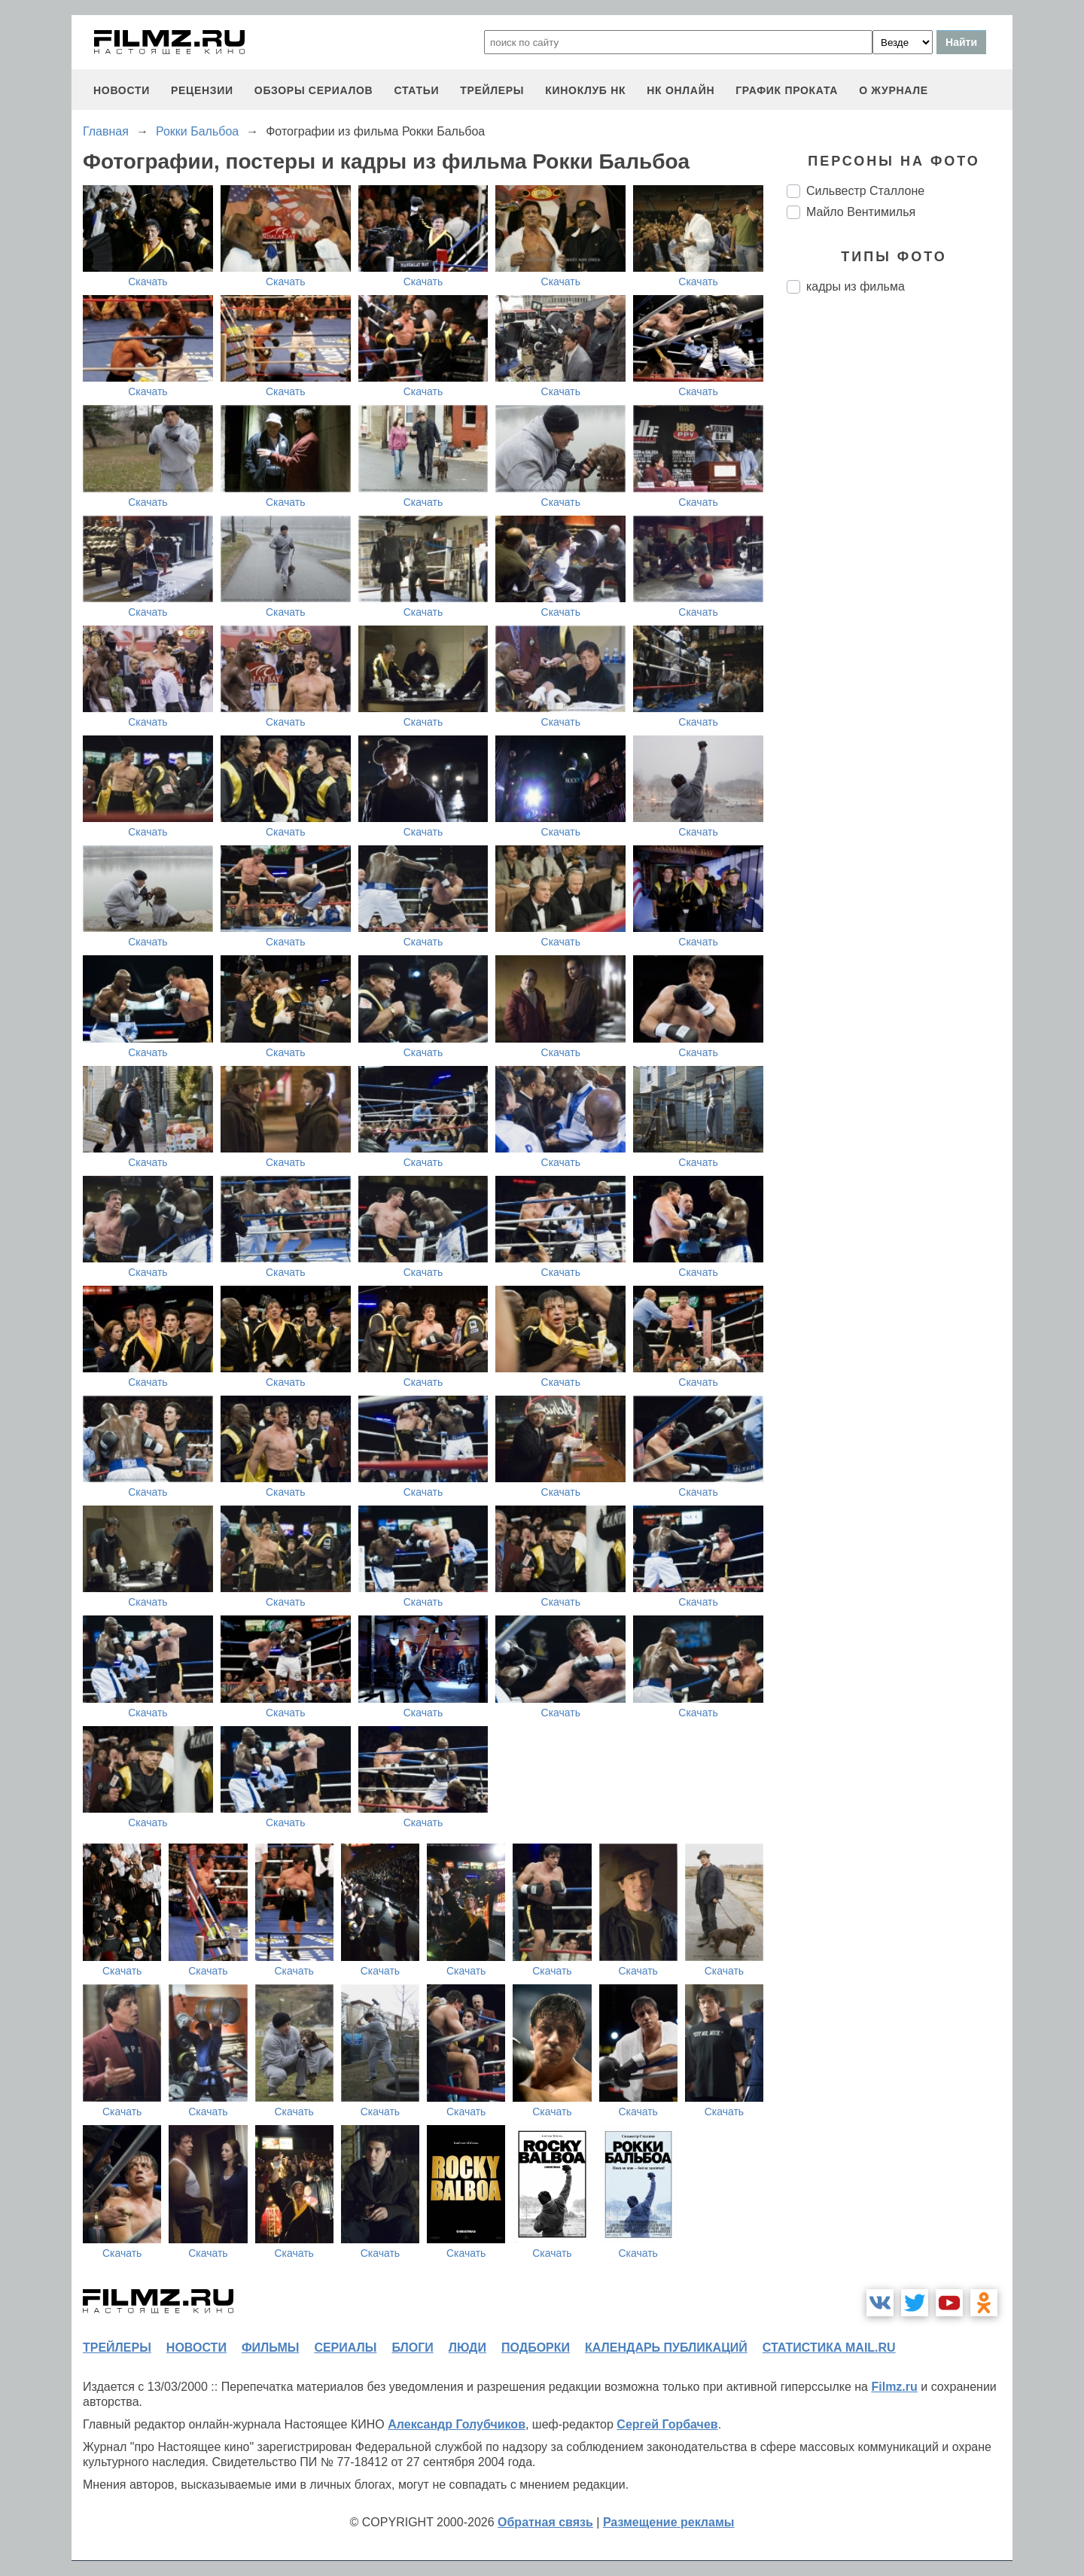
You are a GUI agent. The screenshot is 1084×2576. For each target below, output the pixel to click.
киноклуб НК (585, 90)
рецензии (202, 90)
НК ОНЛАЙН (680, 90)
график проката (786, 90)
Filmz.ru (894, 2386)
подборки (535, 2347)
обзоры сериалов (313, 90)
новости (121, 90)
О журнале (893, 90)
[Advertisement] (899, 557)
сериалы (345, 2347)
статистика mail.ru (829, 2347)
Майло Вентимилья (860, 212)
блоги (412, 2347)
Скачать (148, 282)
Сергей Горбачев (667, 2424)
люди (467, 2347)
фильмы (270, 2347)
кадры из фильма (855, 286)
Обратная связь (545, 2522)
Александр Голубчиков (456, 2424)
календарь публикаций (666, 2347)
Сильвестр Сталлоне (865, 190)
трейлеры (492, 90)
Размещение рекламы (669, 2522)
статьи (416, 90)
